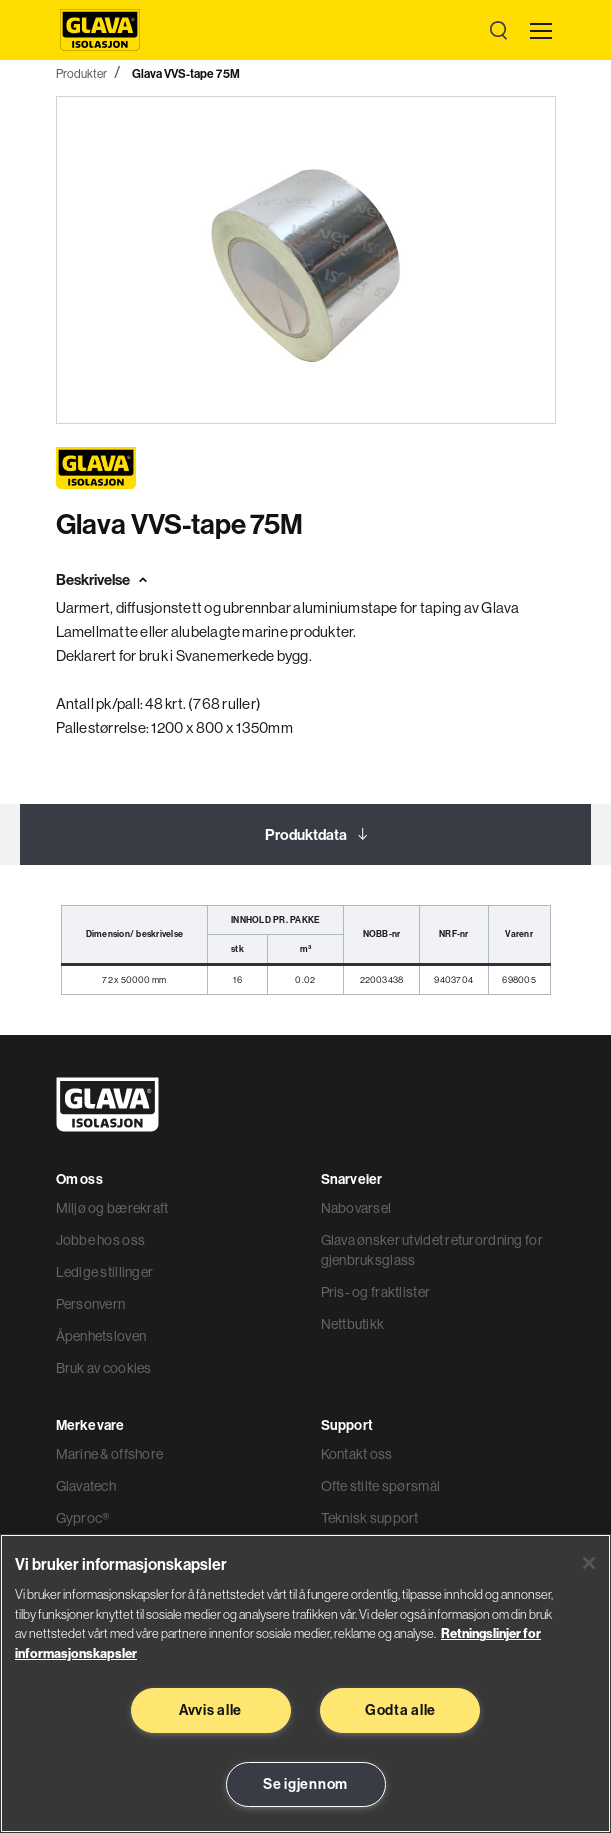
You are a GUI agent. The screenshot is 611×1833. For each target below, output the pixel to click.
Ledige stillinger (105, 1272)
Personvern (91, 1304)
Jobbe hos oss (101, 1240)
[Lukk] (589, 1563)
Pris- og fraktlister (376, 1292)
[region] (305, 1683)
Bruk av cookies (104, 1368)
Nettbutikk (353, 1324)
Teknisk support (370, 1518)
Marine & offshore (110, 1454)
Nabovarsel (356, 1208)
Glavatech (86, 1486)
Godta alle (400, 1710)
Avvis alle (210, 1710)
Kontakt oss (357, 1454)
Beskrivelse (93, 579)
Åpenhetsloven (101, 1336)
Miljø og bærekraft (112, 1208)
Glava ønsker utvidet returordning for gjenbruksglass (432, 1250)
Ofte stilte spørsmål (381, 1486)
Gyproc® (83, 1518)
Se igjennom (305, 1784)
